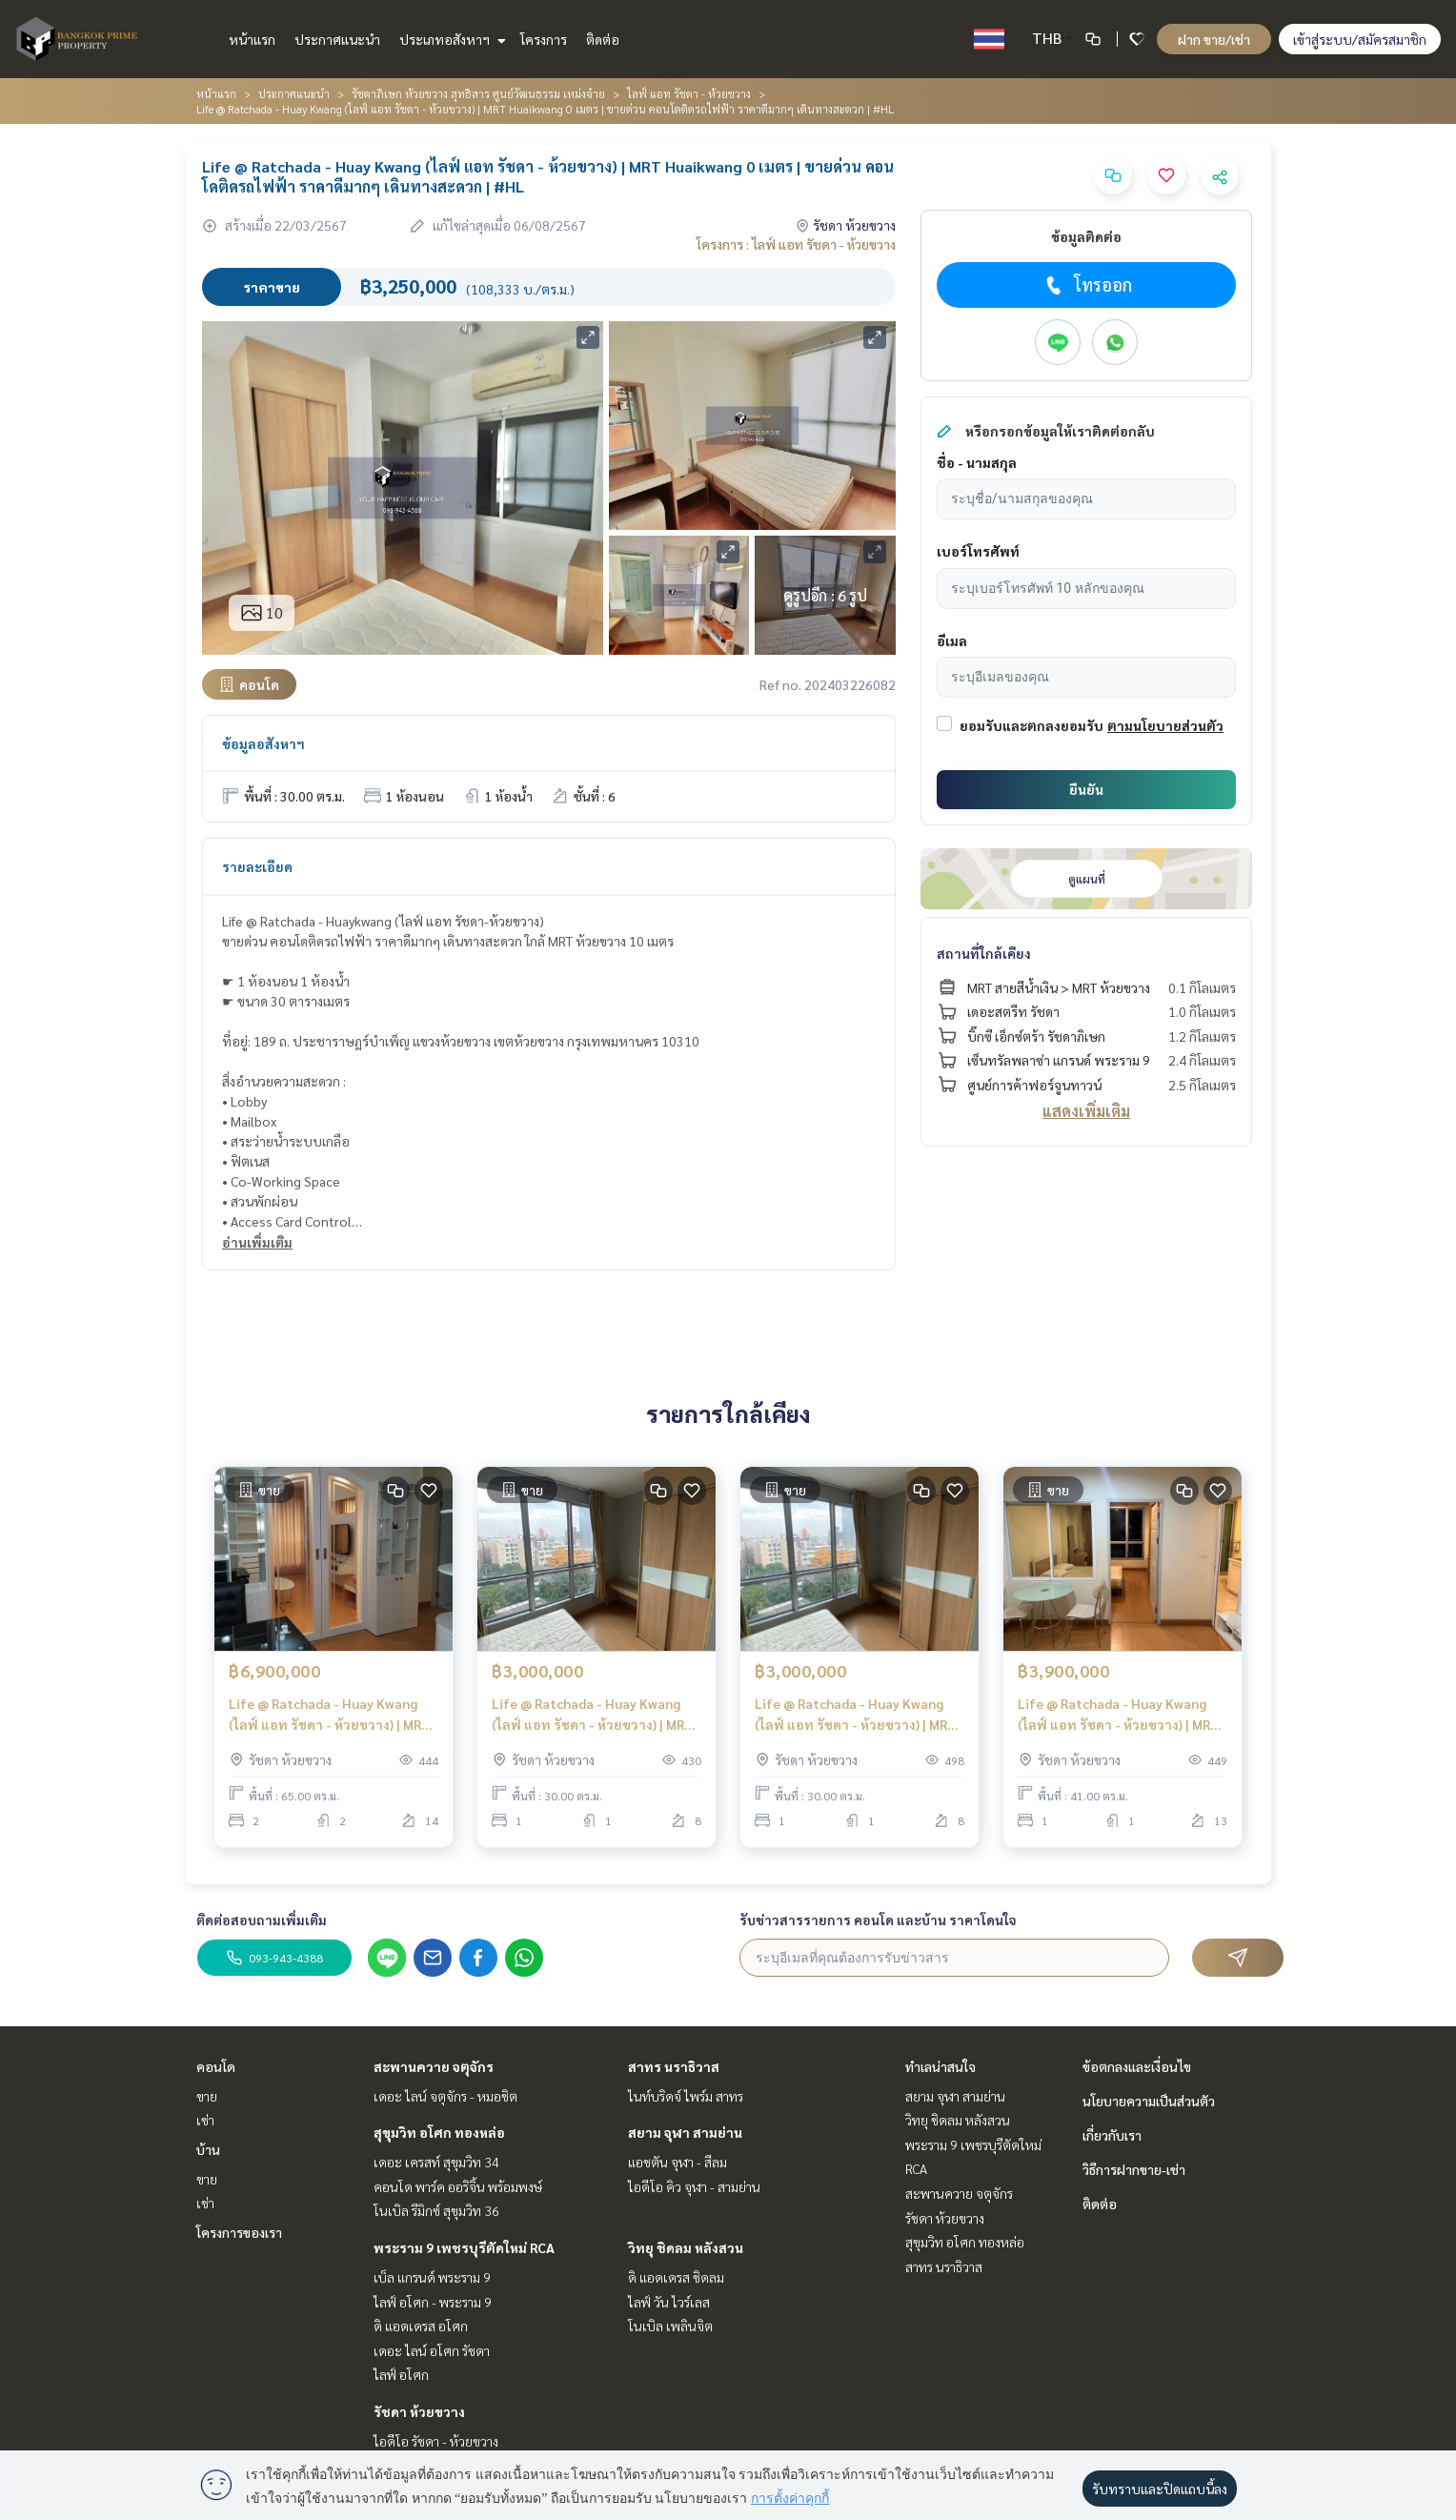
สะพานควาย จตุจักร (434, 2066)
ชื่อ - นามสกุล (977, 462)
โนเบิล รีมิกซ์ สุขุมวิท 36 (436, 2210)
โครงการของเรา (239, 2232)
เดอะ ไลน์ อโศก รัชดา (432, 2350)
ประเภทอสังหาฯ (450, 39)
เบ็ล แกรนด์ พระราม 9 (432, 2277)
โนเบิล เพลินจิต (670, 2325)
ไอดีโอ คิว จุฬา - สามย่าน (694, 2186)
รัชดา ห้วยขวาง (419, 2411)
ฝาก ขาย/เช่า (1214, 39)
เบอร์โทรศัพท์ (978, 550)
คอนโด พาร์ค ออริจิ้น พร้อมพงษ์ (458, 2186)
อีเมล (952, 640)
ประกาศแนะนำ (337, 39)
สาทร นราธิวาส (673, 2066)
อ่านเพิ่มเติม (257, 1241)
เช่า (205, 2119)
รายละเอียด (257, 866)
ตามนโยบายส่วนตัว (1165, 725)
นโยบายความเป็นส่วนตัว (1148, 2100)
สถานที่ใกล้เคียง (984, 953)
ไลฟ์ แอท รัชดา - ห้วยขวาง (689, 93)
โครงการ (543, 39)
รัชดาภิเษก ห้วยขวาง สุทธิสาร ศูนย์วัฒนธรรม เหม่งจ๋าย (478, 93)
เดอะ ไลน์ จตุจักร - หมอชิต (445, 2095)
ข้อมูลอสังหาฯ (263, 743)
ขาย (206, 2095)
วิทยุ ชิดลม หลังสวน (685, 2247)
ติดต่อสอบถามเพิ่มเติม (261, 1919)
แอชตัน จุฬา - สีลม (677, 2161)
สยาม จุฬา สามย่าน (685, 2132)
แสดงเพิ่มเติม (1086, 1111)
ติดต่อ (602, 39)
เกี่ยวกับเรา (1112, 2135)
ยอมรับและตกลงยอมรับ (1031, 725)
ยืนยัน (1086, 789)
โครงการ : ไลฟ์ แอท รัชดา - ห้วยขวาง (796, 244)
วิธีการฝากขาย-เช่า (1133, 2169)
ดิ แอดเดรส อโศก (421, 2325)
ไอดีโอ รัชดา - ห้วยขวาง (436, 2440)
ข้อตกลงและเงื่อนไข (1136, 2066)
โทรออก (1086, 285)
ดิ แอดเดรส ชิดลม (676, 2277)
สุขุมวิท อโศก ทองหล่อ (439, 2132)
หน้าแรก (252, 39)
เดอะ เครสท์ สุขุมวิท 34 (436, 2161)
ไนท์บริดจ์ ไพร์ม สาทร (685, 2095)
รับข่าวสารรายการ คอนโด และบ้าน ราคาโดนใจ (878, 1919)
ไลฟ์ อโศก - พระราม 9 (433, 2301)
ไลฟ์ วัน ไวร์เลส (669, 2301)
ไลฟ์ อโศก (401, 2374)
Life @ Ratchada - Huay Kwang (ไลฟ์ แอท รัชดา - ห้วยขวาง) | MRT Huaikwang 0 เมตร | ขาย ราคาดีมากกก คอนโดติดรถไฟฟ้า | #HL (593, 1715)
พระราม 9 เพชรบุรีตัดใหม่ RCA (464, 2247)
